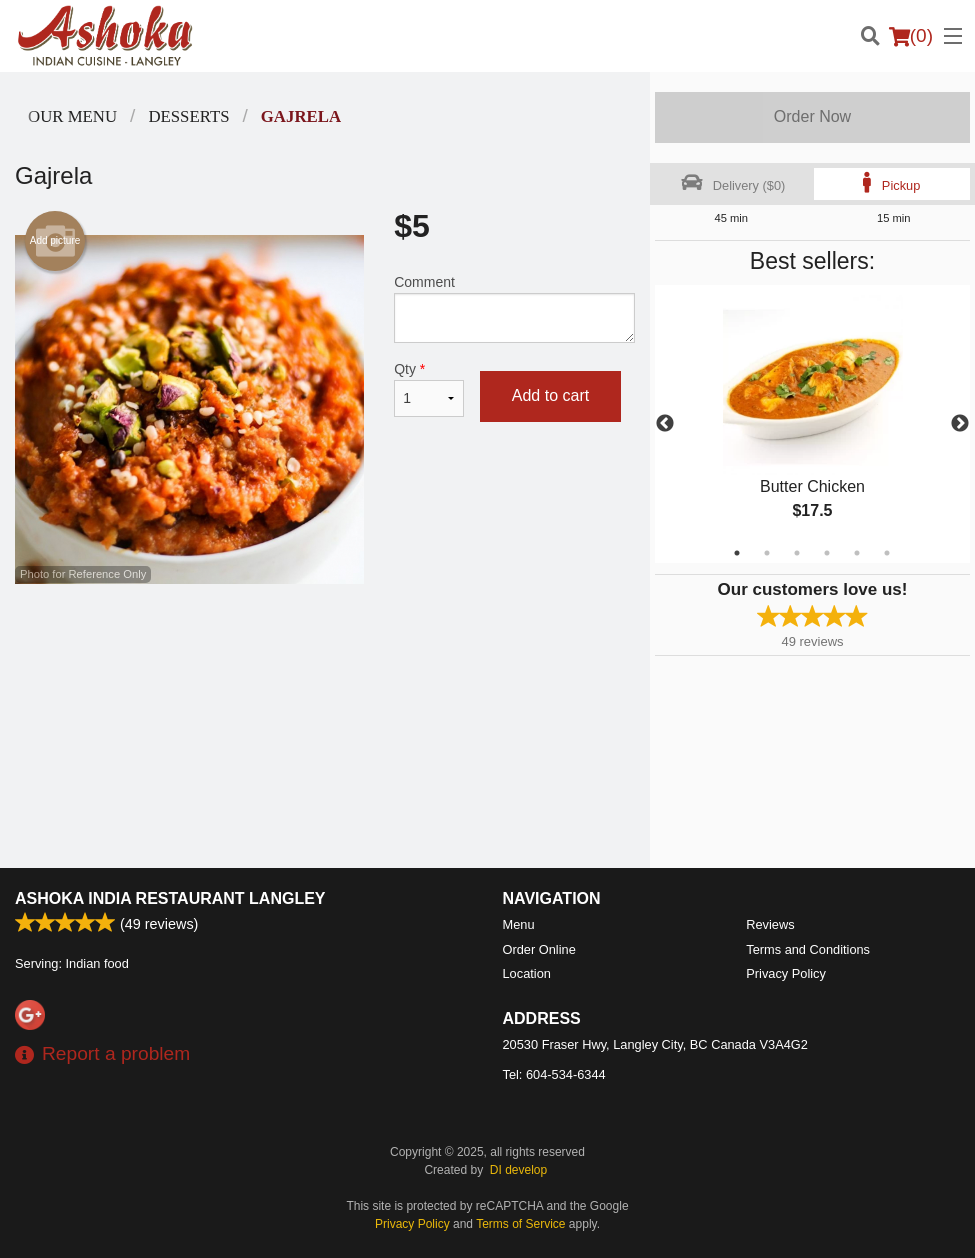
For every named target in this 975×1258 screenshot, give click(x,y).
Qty (429, 389)
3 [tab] (797, 553)
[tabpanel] (812, 424)
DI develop (518, 1170)
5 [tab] (857, 553)
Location (527, 973)
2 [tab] (767, 553)
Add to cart (550, 395)
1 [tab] (737, 553)
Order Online (539, 949)
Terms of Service (520, 1224)
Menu (519, 924)
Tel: (554, 1074)
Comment (514, 308)
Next (960, 424)
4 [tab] (827, 553)
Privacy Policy (786, 973)
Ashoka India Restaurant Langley (170, 898)
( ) (911, 36)
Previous (665, 424)
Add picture (55, 241)
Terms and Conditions (808, 949)
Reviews (770, 924)
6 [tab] (887, 553)
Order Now (812, 116)
